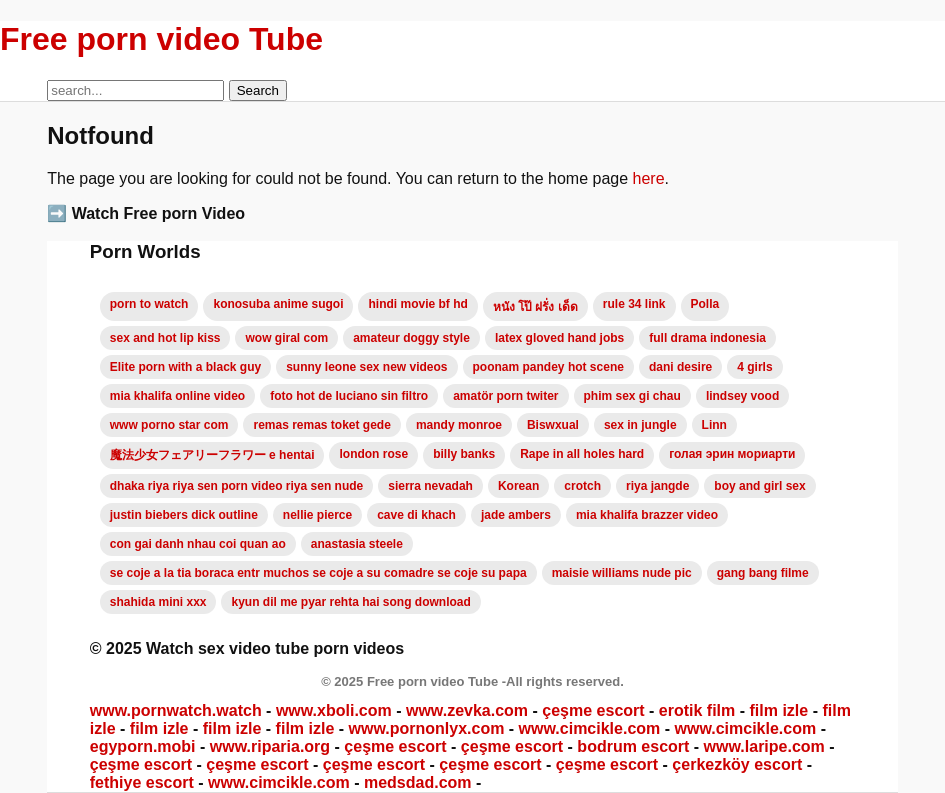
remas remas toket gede (321, 425)
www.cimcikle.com (590, 728)
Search (258, 90)
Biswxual (553, 425)
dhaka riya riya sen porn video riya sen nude (236, 486)
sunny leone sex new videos (366, 367)
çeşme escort (593, 710)
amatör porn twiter (505, 396)
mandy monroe (459, 425)
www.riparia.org (270, 746)
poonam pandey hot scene (548, 367)
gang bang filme (763, 573)
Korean (518, 486)
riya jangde (657, 486)
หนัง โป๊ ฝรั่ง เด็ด (535, 307)
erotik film (697, 710)
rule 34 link (634, 304)
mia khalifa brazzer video (647, 515)
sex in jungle (640, 425)
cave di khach (416, 515)
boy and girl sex (759, 486)
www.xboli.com (334, 710)
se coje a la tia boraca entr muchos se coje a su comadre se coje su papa (318, 573)
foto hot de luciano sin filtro (349, 396)
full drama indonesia (707, 338)
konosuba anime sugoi (278, 304)
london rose (373, 454)
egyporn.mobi (143, 746)
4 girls (754, 367)
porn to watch (149, 304)
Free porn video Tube (161, 39)
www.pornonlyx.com (427, 728)
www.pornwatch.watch (176, 710)
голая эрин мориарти (732, 454)
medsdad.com (418, 782)
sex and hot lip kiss (165, 338)
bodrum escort (633, 746)
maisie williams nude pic (622, 573)
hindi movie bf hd (417, 304)
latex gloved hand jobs (559, 338)
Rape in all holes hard (582, 454)
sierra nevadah (430, 486)
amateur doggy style (411, 338)
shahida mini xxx (158, 602)
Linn (714, 425)
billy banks (464, 454)
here (649, 178)
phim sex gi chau (632, 396)
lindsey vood (742, 396)
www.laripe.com (764, 746)
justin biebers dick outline (184, 515)
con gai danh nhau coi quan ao (198, 544)
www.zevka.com (467, 710)
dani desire (680, 367)
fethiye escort (142, 782)
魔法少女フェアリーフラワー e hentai (212, 455)
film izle (779, 710)
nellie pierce (317, 515)
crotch (582, 486)
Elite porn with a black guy (185, 367)
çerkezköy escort (737, 764)
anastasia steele (357, 544)
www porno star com (169, 425)
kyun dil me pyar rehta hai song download (350, 602)
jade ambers (516, 515)
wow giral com (286, 338)
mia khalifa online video (177, 396)
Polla (705, 304)
